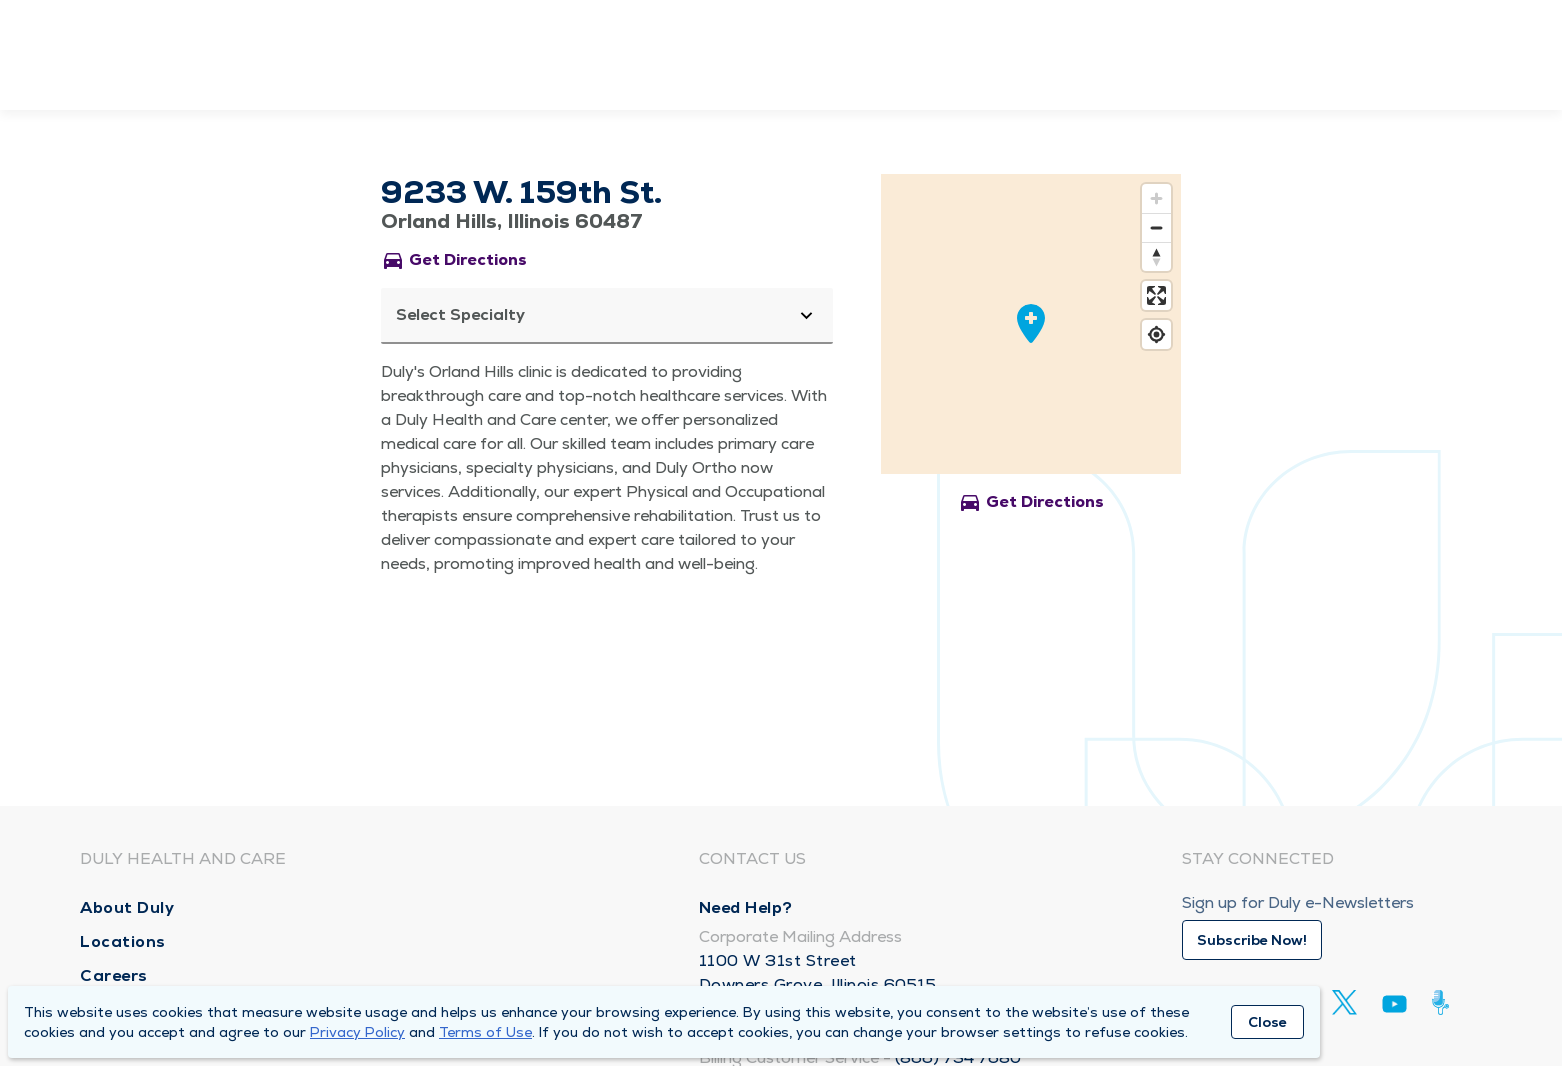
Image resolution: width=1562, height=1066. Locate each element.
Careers (114, 975)
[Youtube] (1394, 1007)
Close (1267, 1022)
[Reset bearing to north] (1156, 256)
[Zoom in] (1156, 198)
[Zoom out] (1156, 227)
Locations (123, 941)
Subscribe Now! (1252, 940)
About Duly (127, 907)
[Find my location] (1156, 334)
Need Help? (746, 907)
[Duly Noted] (1444, 1002)
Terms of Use (485, 1032)
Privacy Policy (357, 1032)
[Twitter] (1344, 1002)
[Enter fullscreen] (1156, 295)
